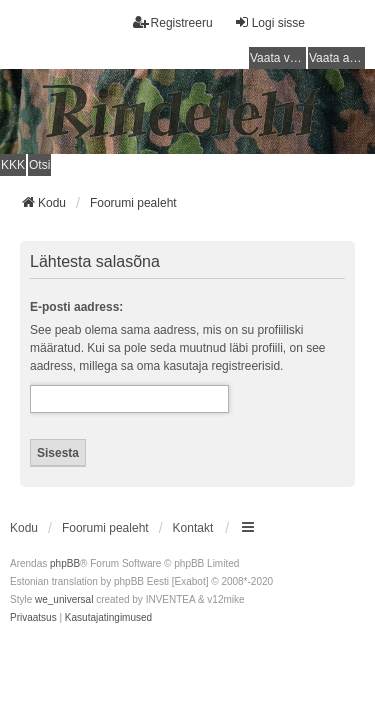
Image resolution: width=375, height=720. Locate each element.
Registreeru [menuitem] (173, 22)
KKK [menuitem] (13, 165)
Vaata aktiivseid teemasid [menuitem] (337, 58)
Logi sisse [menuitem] (269, 22)
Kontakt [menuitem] (193, 528)
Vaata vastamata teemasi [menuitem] (278, 58)
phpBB (65, 563)
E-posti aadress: (76, 307)
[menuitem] (33, 618)
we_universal (64, 599)
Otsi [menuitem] (39, 165)
